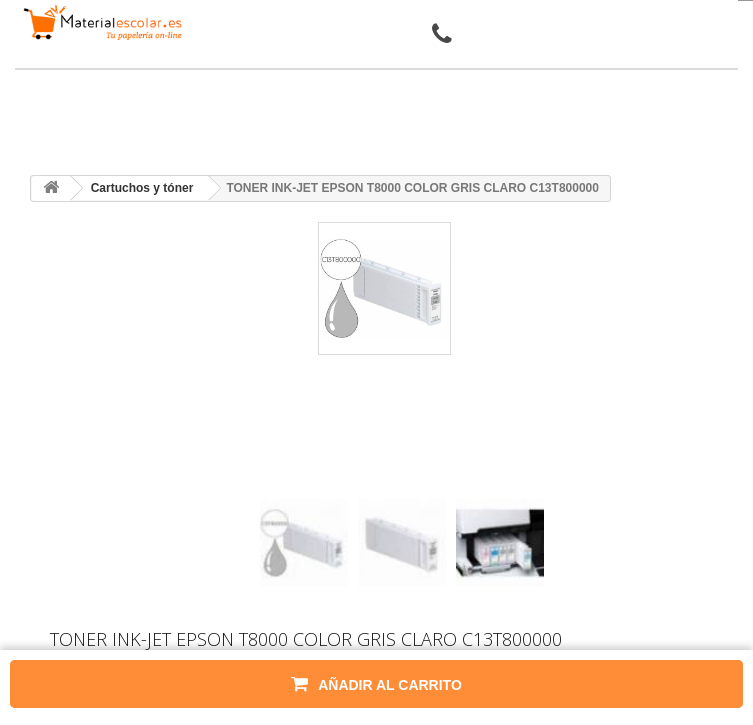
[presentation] (267, 481)
